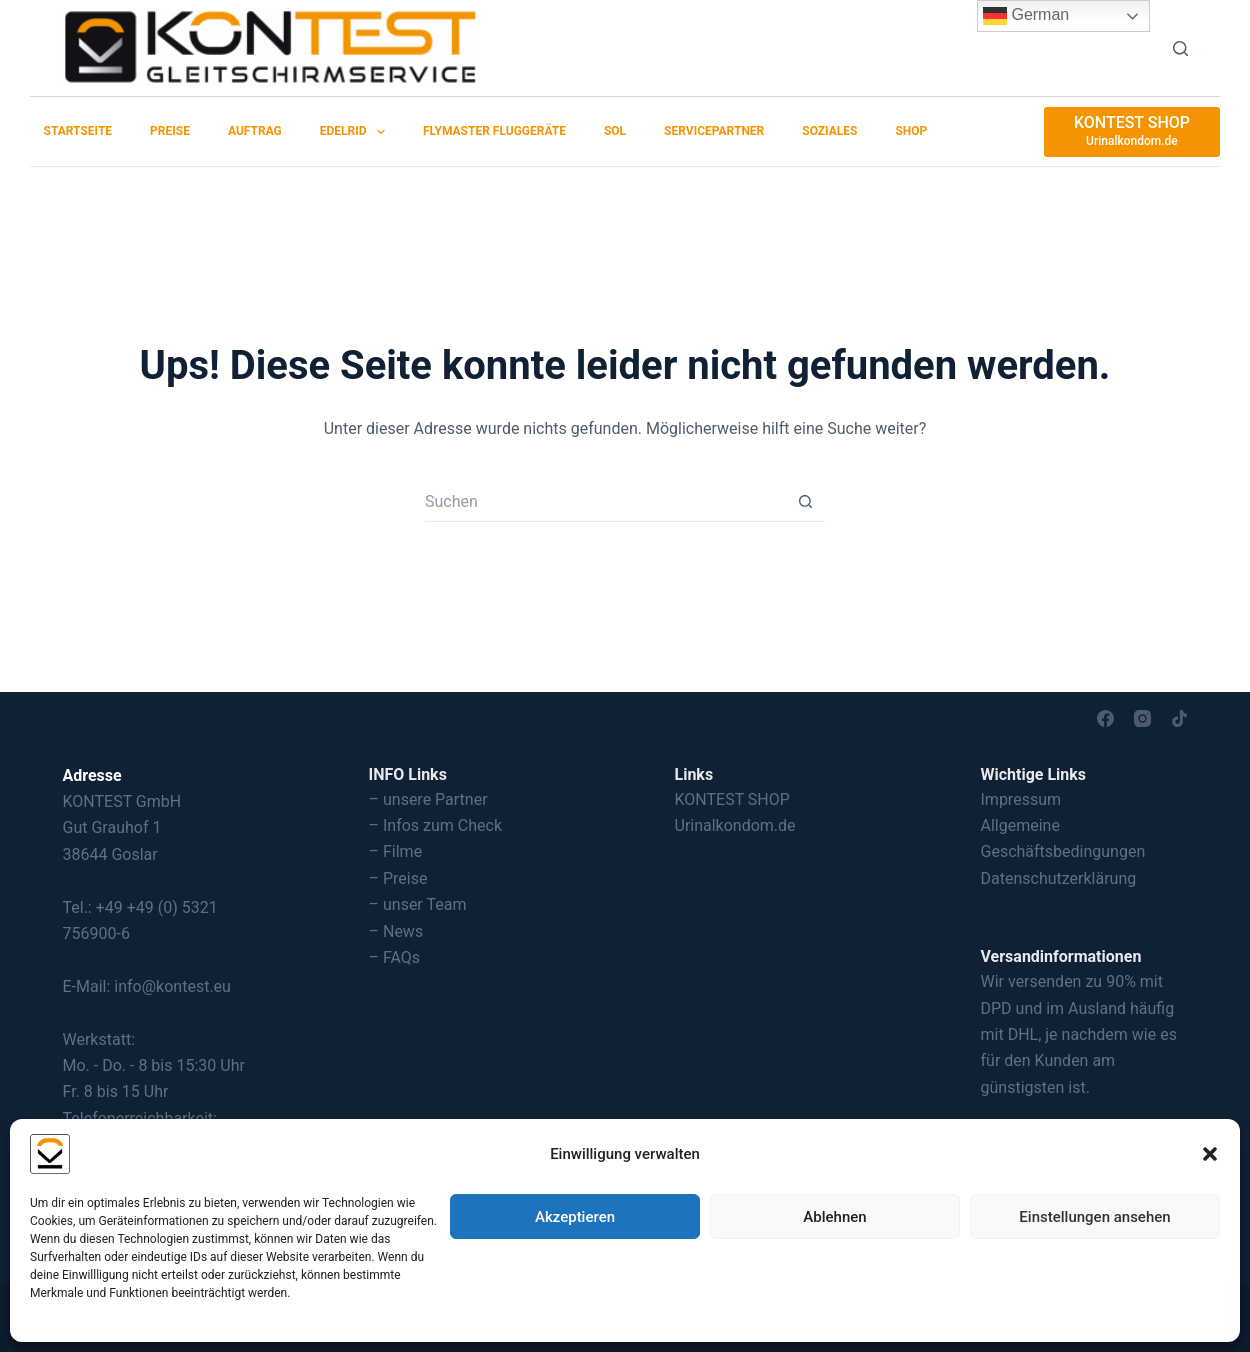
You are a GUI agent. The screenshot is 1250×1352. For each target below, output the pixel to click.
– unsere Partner (428, 799)
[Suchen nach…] (605, 502)
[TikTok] (1179, 718)
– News (396, 931)
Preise (170, 131)
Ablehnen (834, 1217)
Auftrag (255, 131)
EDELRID (356, 132)
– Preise (398, 878)
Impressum (1021, 799)
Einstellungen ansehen (1094, 1217)
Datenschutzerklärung (1059, 878)
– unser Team (418, 904)
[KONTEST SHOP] (1132, 132)
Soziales (829, 131)
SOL (615, 131)
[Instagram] (1142, 718)
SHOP (911, 131)
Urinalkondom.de (735, 825)
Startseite (78, 131)
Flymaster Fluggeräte (494, 131)
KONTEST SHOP (732, 799)
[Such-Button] (805, 502)
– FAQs (395, 957)
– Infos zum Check (436, 825)
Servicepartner (714, 131)
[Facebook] (1105, 718)
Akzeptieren (575, 1217)
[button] (1210, 1154)
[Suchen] (1180, 48)
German (1026, 16)
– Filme (396, 851)
